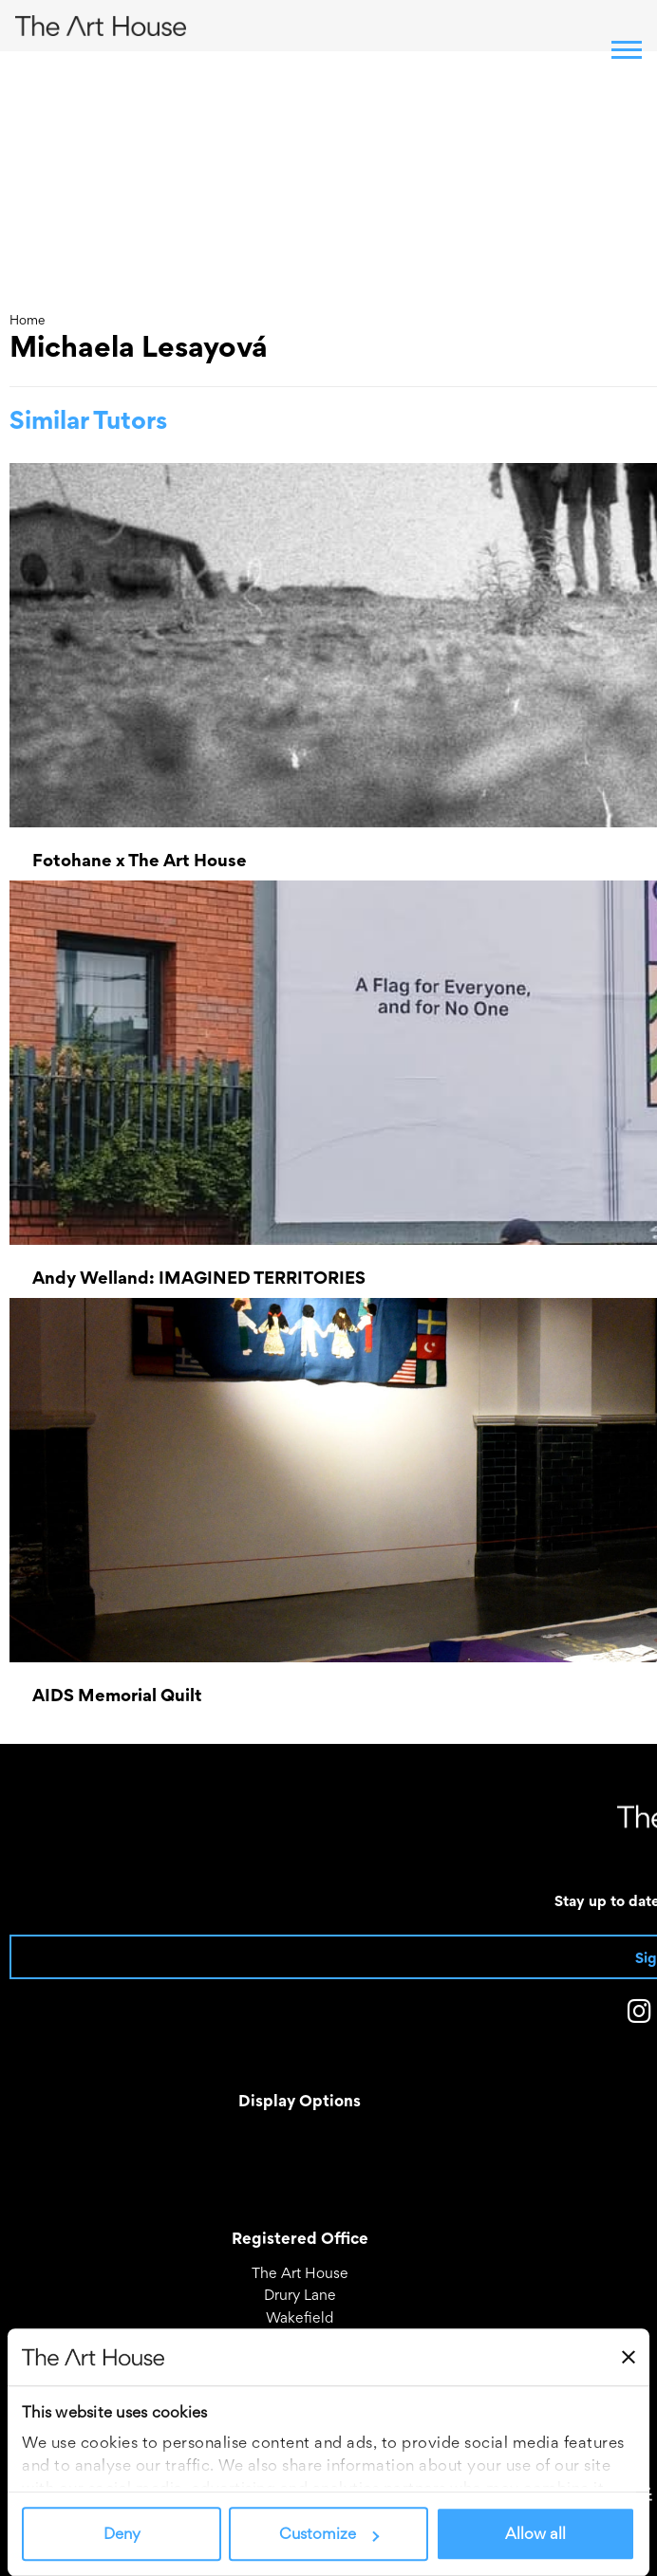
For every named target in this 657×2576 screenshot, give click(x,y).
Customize (329, 2534)
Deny (122, 2534)
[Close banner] (628, 2356)
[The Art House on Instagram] (639, 2015)
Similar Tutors (88, 419)
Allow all (535, 2534)
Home (27, 319)
